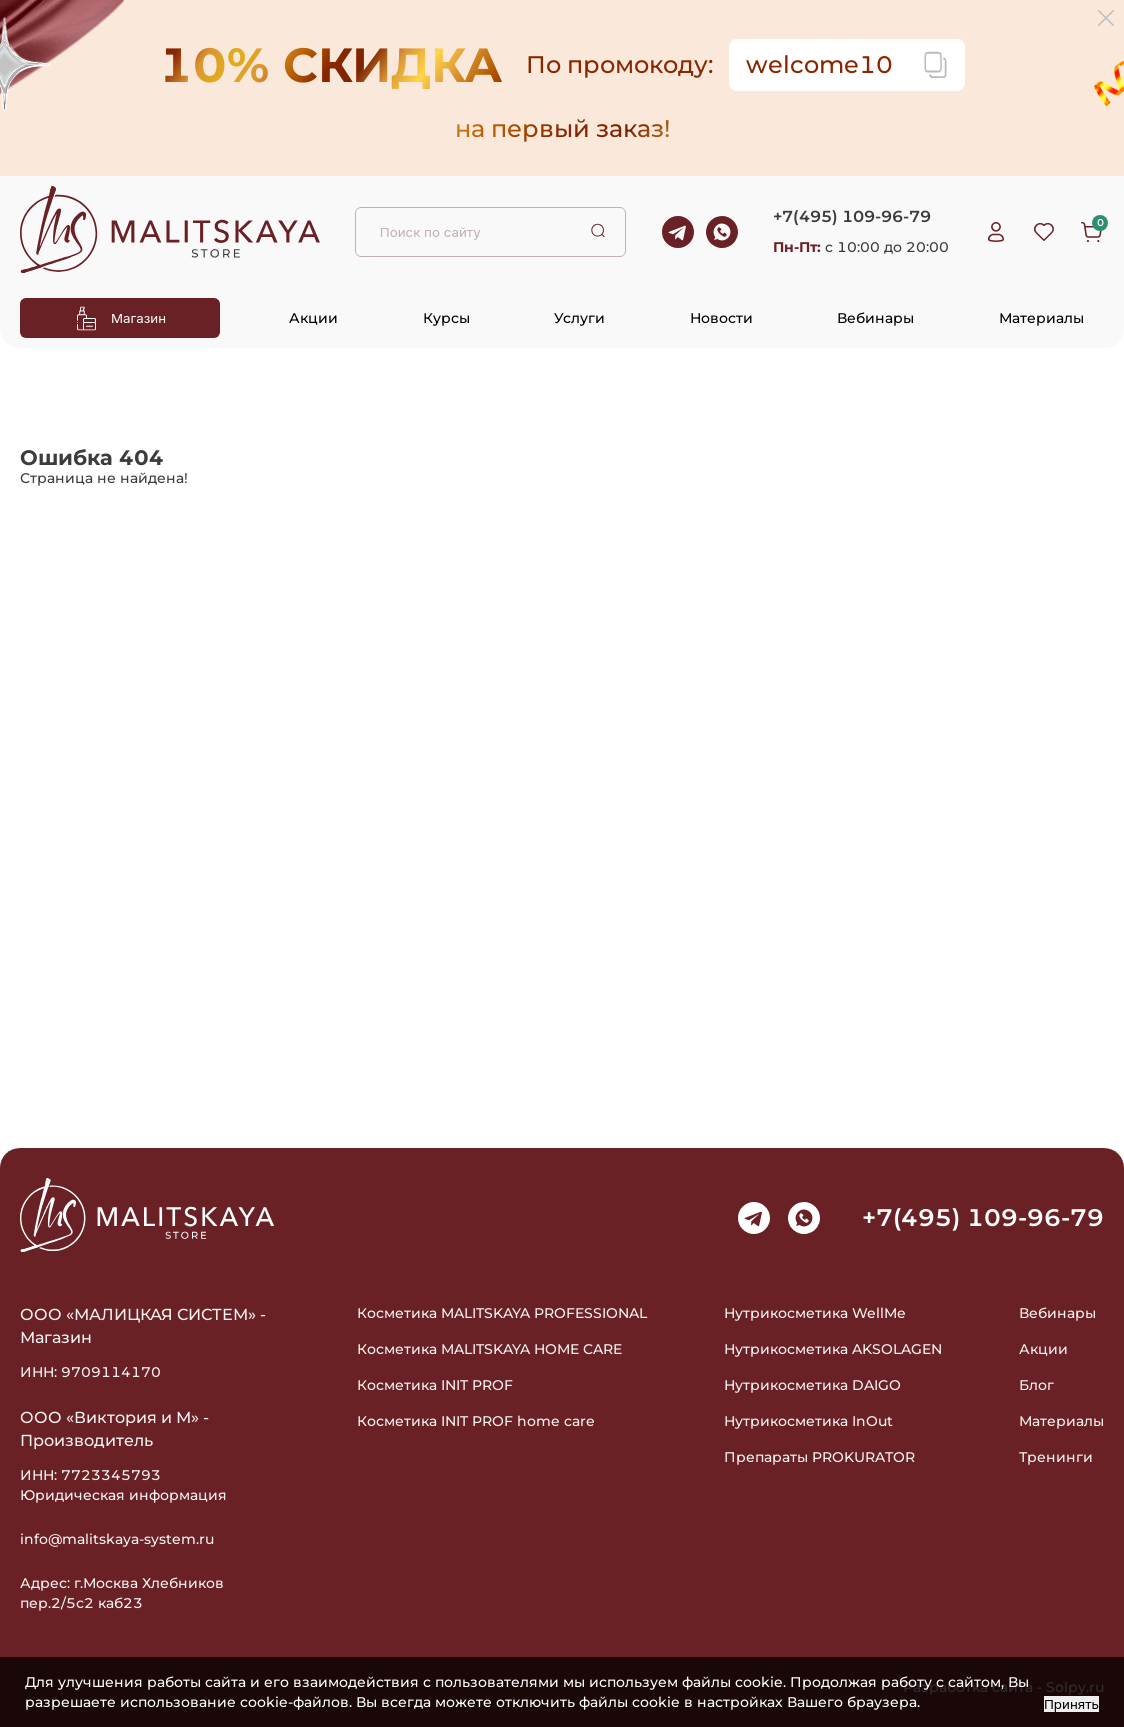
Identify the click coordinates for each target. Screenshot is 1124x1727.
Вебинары (875, 318)
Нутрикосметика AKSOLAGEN (833, 1349)
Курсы (446, 318)
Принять (1071, 1704)
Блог (1036, 1385)
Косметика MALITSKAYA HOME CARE (489, 1349)
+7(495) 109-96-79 (852, 216)
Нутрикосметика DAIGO (812, 1385)
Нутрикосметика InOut (808, 1421)
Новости (721, 318)
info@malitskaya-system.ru (117, 1539)
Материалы (1041, 318)
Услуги (579, 318)
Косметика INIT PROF (435, 1385)
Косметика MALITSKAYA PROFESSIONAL (502, 1313)
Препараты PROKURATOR (819, 1457)
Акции (313, 318)
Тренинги (1056, 1457)
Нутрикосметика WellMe (815, 1313)
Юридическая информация (123, 1495)
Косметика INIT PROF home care (476, 1421)
